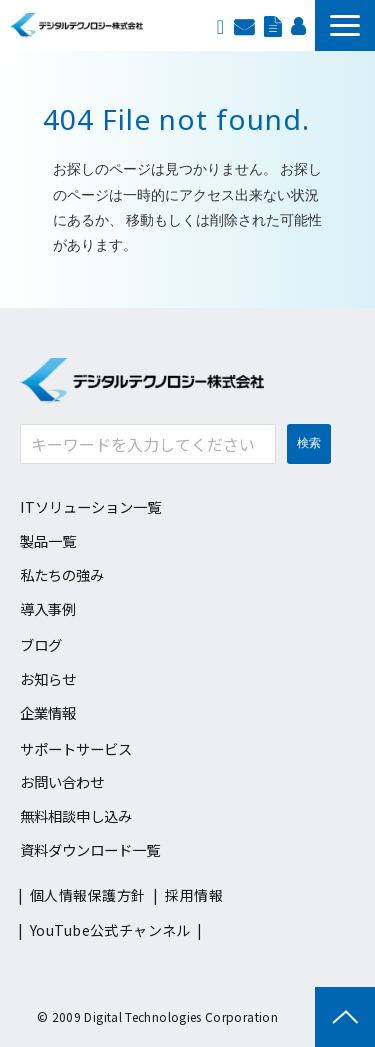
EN (220, 25)
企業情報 (48, 712)
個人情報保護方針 (87, 895)
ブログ (41, 644)
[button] (345, 25)
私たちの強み (62, 574)
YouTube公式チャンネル (110, 930)
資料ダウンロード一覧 (90, 849)
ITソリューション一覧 (90, 506)
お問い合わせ (244, 25)
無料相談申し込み (76, 815)
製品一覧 (48, 540)
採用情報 (298, 25)
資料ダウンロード (272, 25)
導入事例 (48, 608)
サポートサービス (76, 748)
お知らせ (48, 678)
